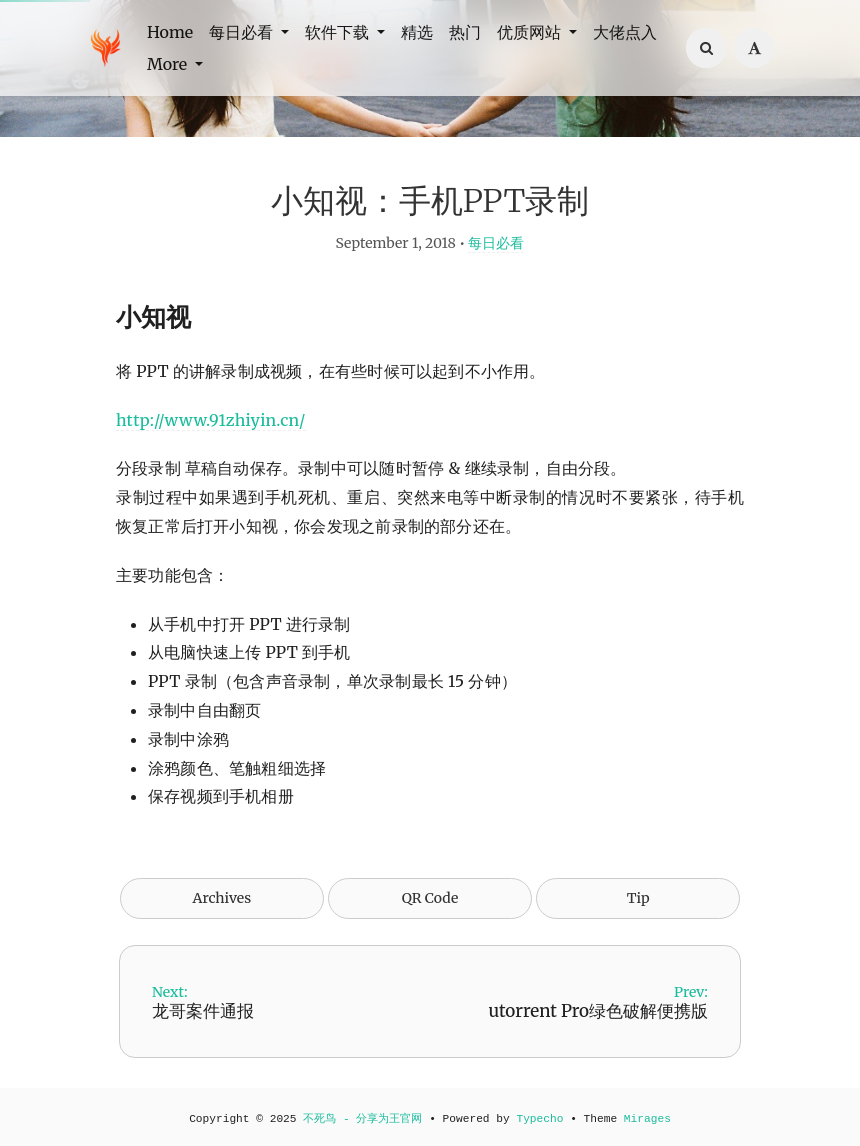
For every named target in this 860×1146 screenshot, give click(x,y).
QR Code (430, 898)
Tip (638, 898)
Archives (222, 898)
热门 (465, 32)
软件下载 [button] (339, 32)
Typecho (539, 1119)
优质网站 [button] (531, 32)
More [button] (169, 64)
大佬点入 (625, 32)
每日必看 (496, 243)
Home (170, 32)
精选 (417, 32)
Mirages (647, 1119)
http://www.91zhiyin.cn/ (211, 420)
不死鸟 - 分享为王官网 (362, 1119)
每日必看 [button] (243, 32)
